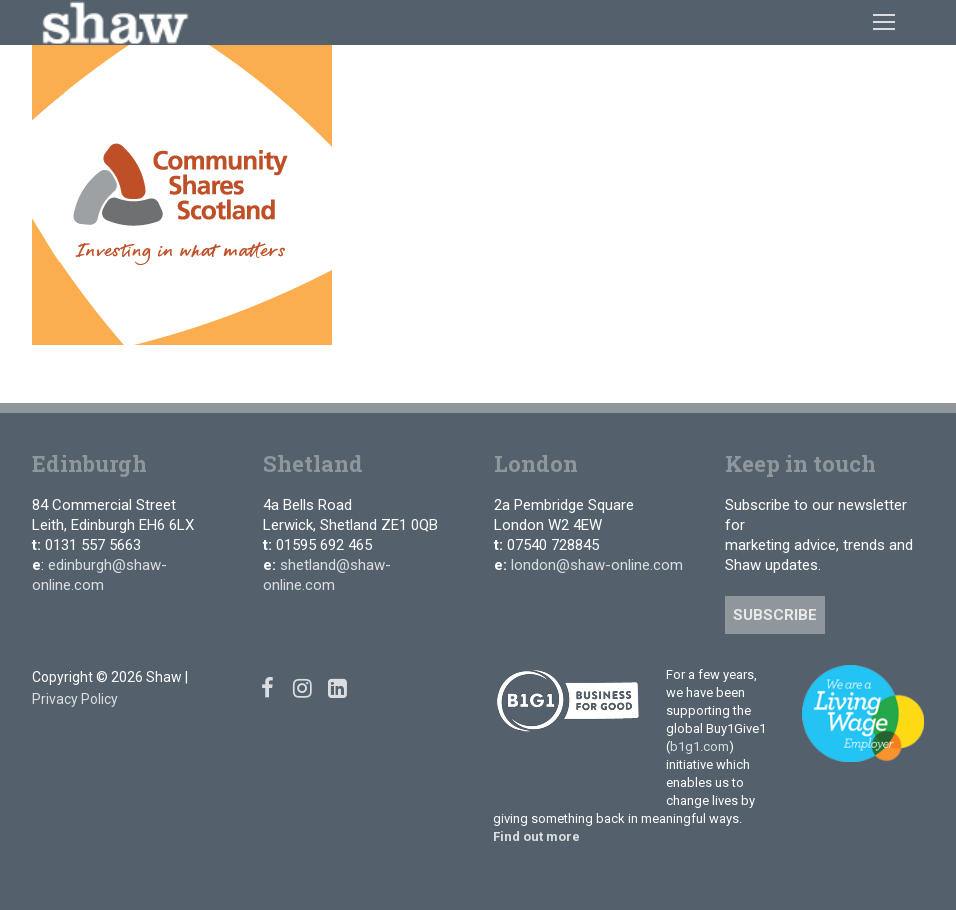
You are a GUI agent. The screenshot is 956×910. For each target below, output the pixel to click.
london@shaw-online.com (597, 565)
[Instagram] (302, 687)
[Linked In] (337, 687)
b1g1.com (699, 746)
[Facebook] (267, 687)
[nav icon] (884, 22)
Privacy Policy (75, 699)
